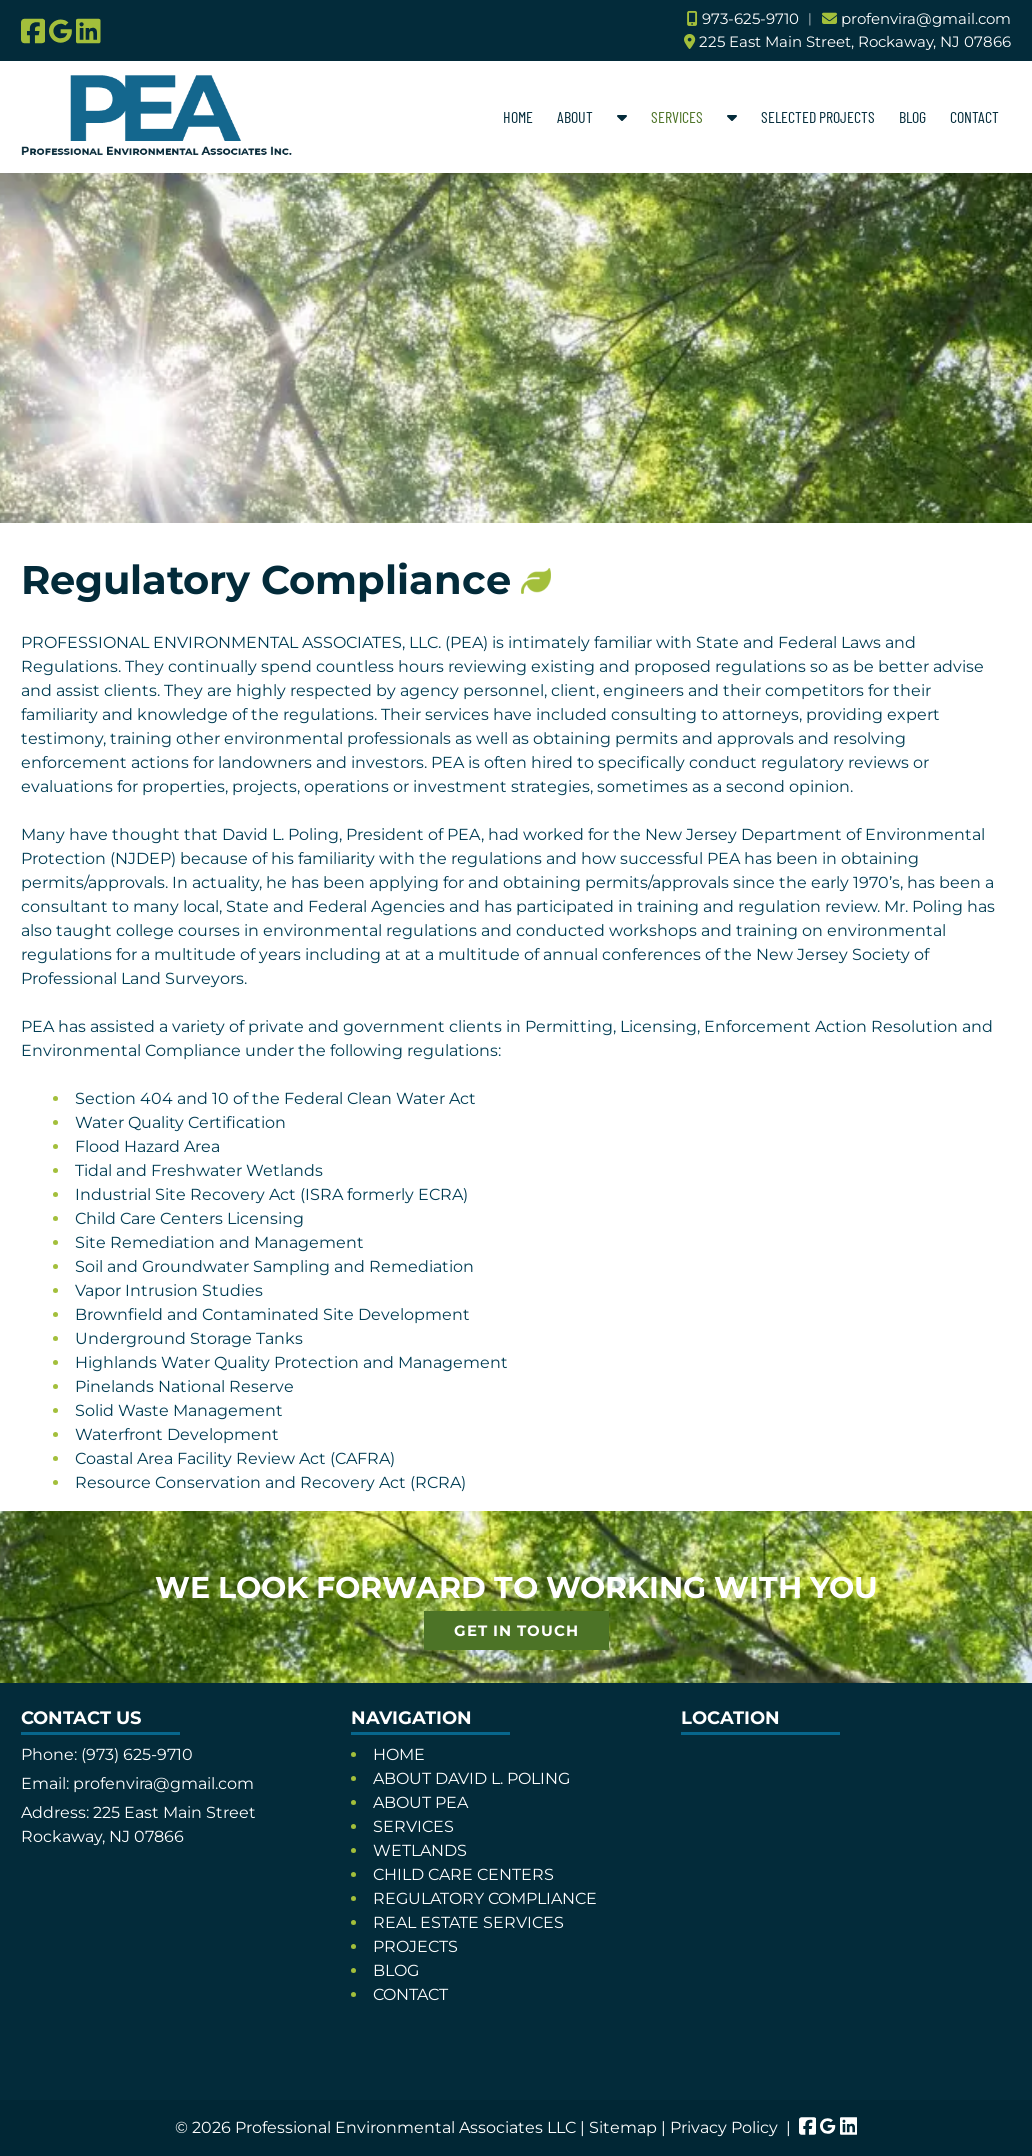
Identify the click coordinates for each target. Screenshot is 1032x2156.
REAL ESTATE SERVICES (468, 1922)
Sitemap (623, 2127)
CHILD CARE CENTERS (463, 1874)
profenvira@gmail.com (926, 18)
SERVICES (677, 116)
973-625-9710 (750, 18)
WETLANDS (420, 1850)
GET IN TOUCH (516, 1630)
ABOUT (575, 116)
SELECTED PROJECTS (818, 116)
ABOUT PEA (420, 1802)
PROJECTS (415, 1946)
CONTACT (974, 116)
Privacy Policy (724, 2127)
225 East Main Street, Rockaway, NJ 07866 (855, 41)
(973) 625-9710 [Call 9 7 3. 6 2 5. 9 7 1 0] (137, 1754)
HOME (518, 116)
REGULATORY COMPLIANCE (485, 1898)
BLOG (912, 116)
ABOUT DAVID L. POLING (471, 1778)
